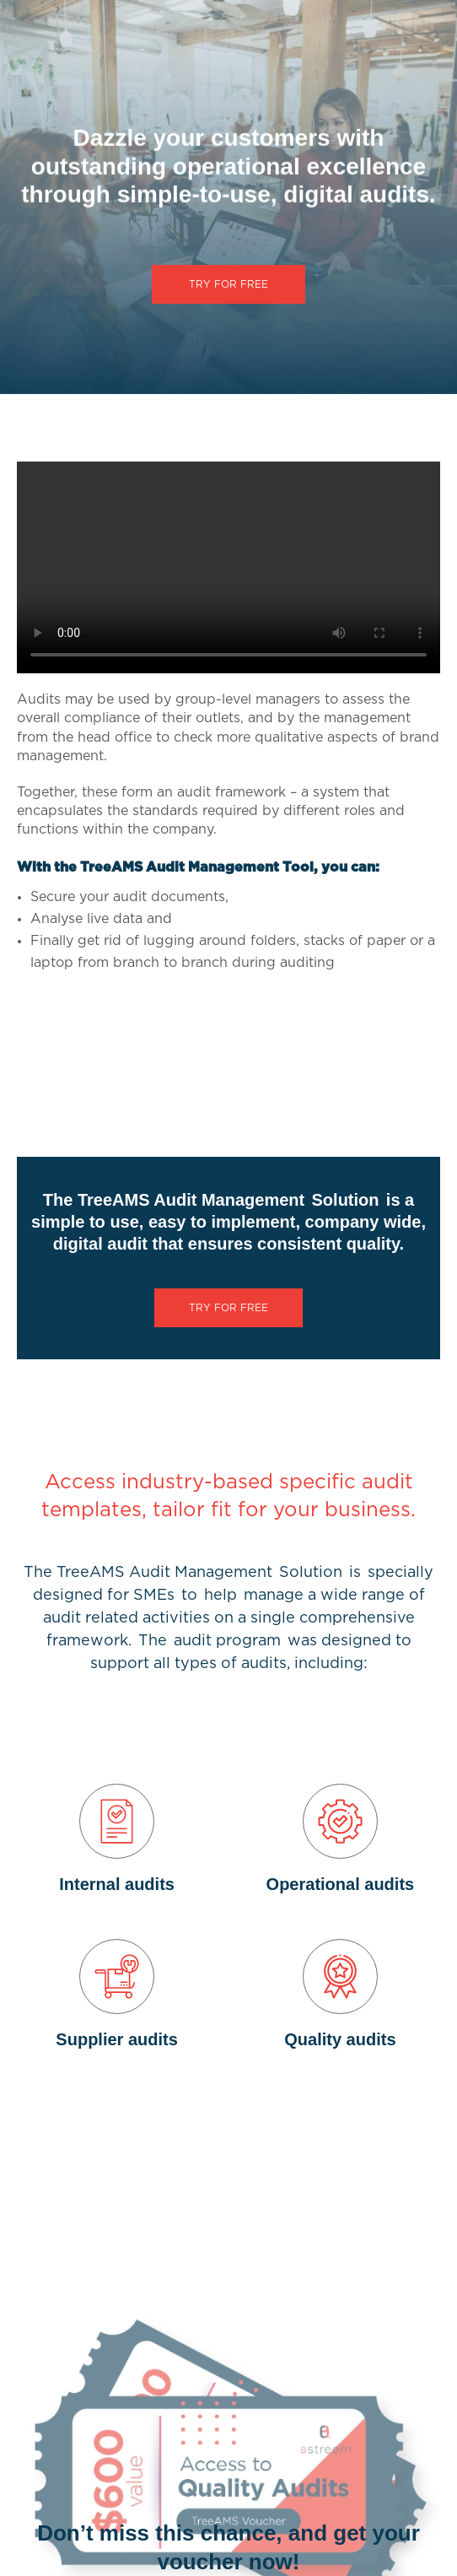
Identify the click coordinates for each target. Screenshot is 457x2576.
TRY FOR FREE (228, 284)
